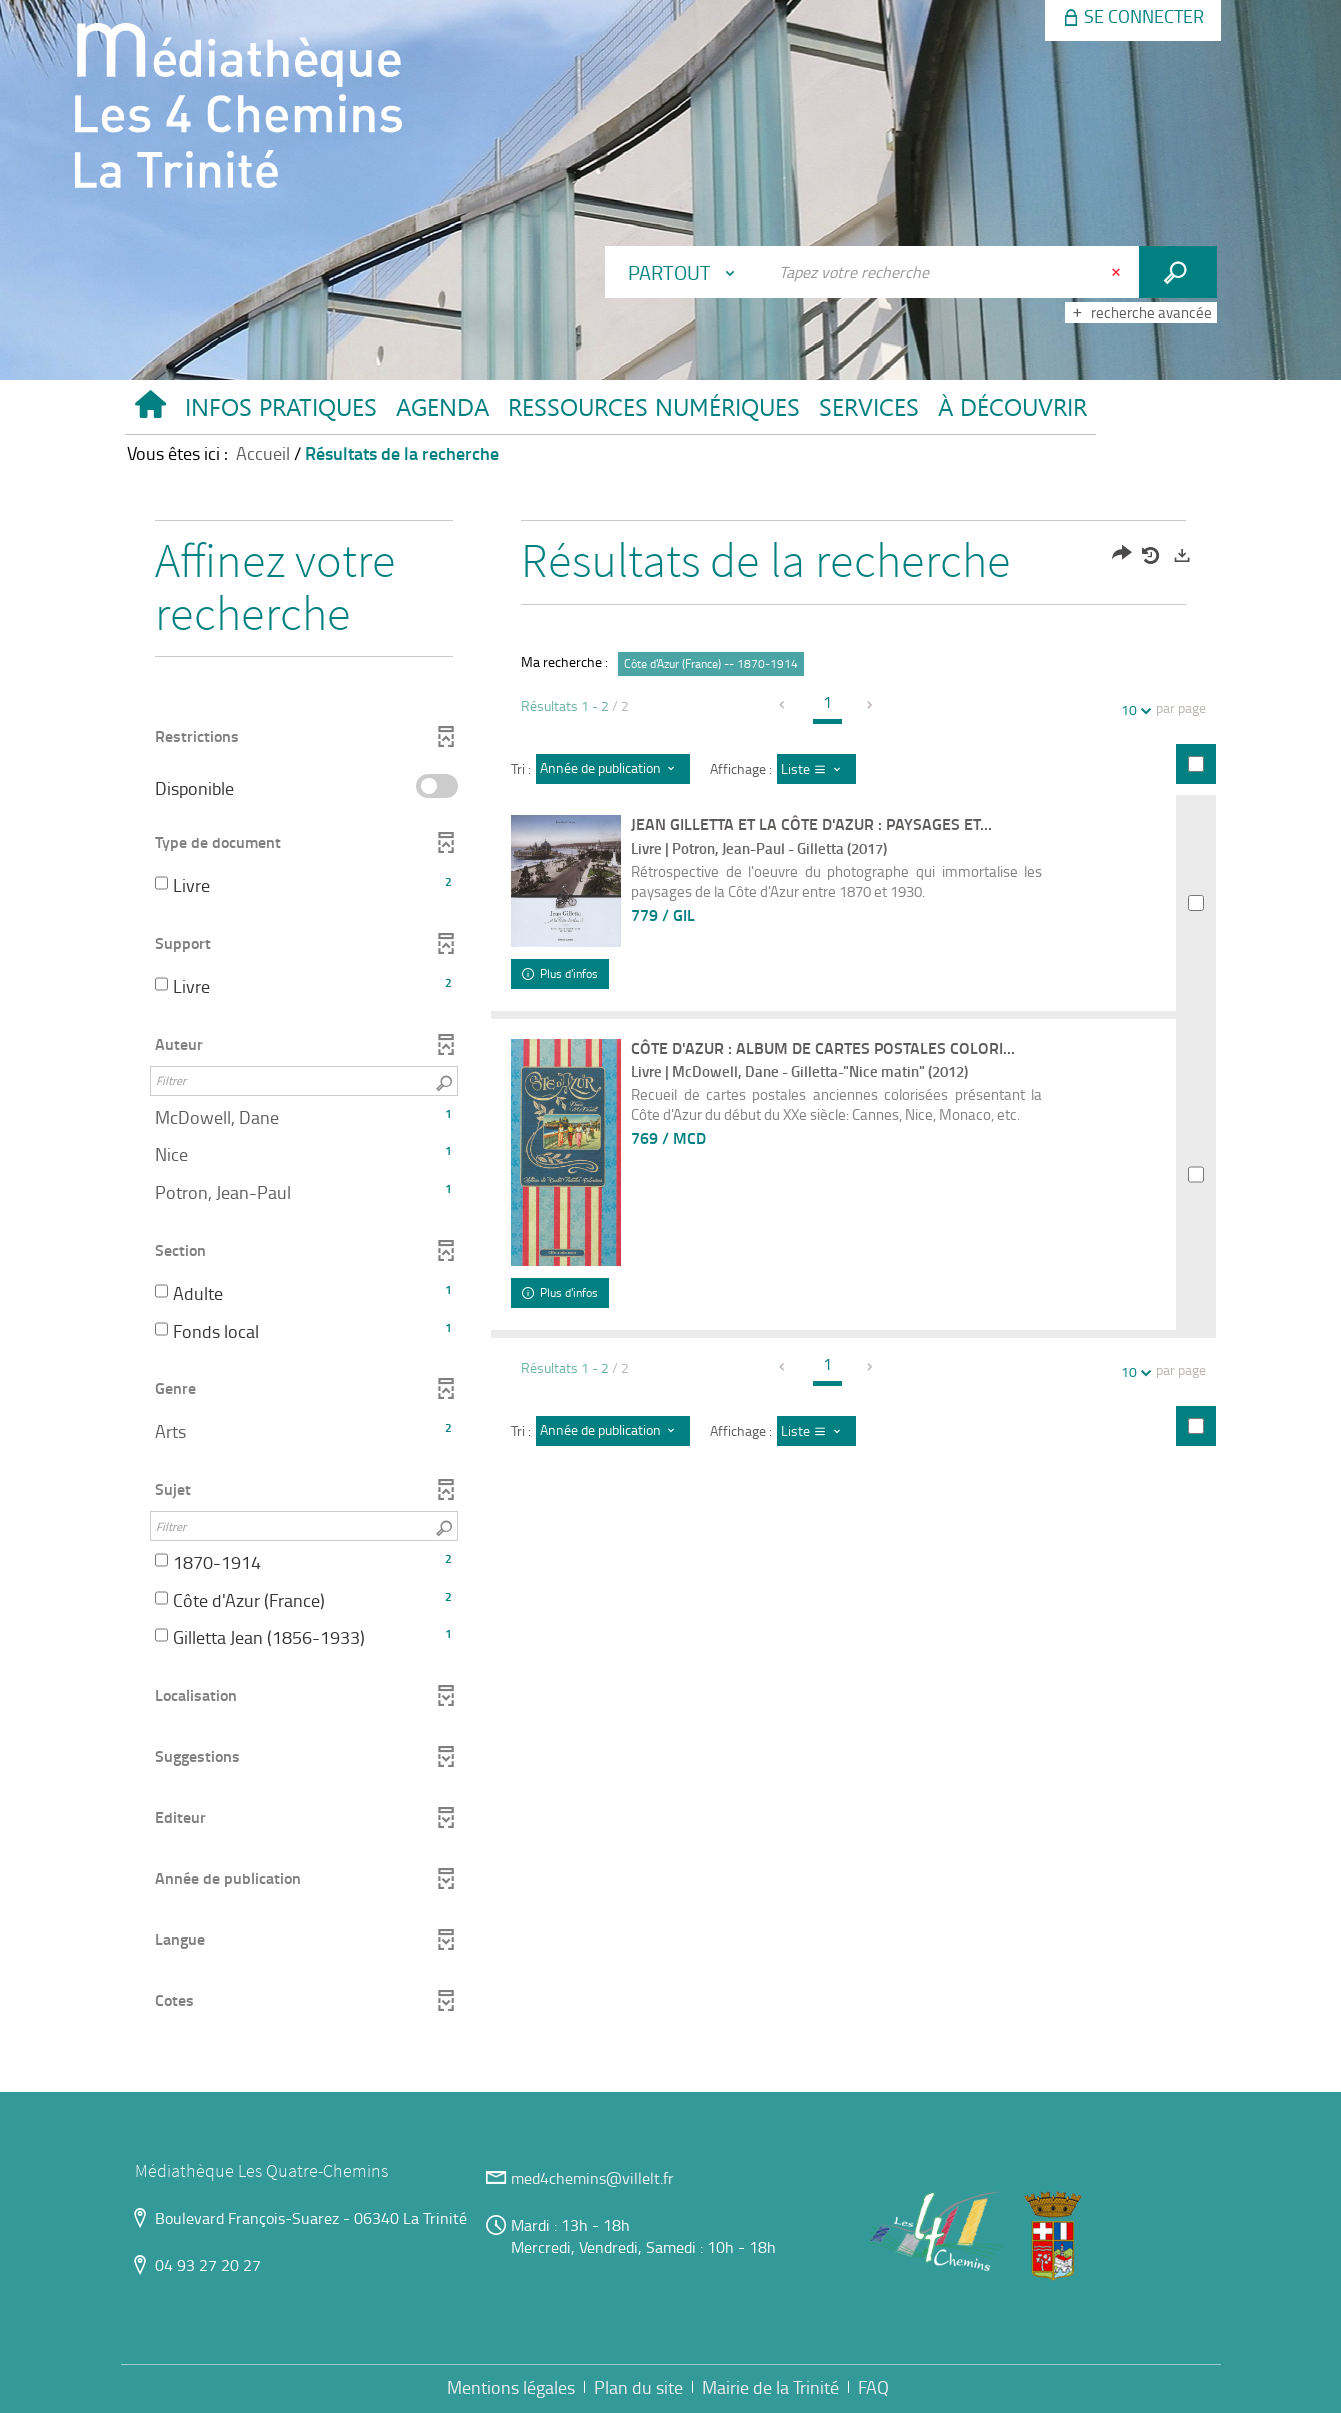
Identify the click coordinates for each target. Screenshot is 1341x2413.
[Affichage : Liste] (816, 769)
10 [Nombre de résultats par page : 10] (1132, 709)
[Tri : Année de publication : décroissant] (613, 769)
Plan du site (638, 2387)
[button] (280, 412)
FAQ (873, 2387)
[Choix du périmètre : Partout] (686, 272)
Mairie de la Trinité (770, 2387)
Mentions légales (511, 2387)
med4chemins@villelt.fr (592, 2178)
